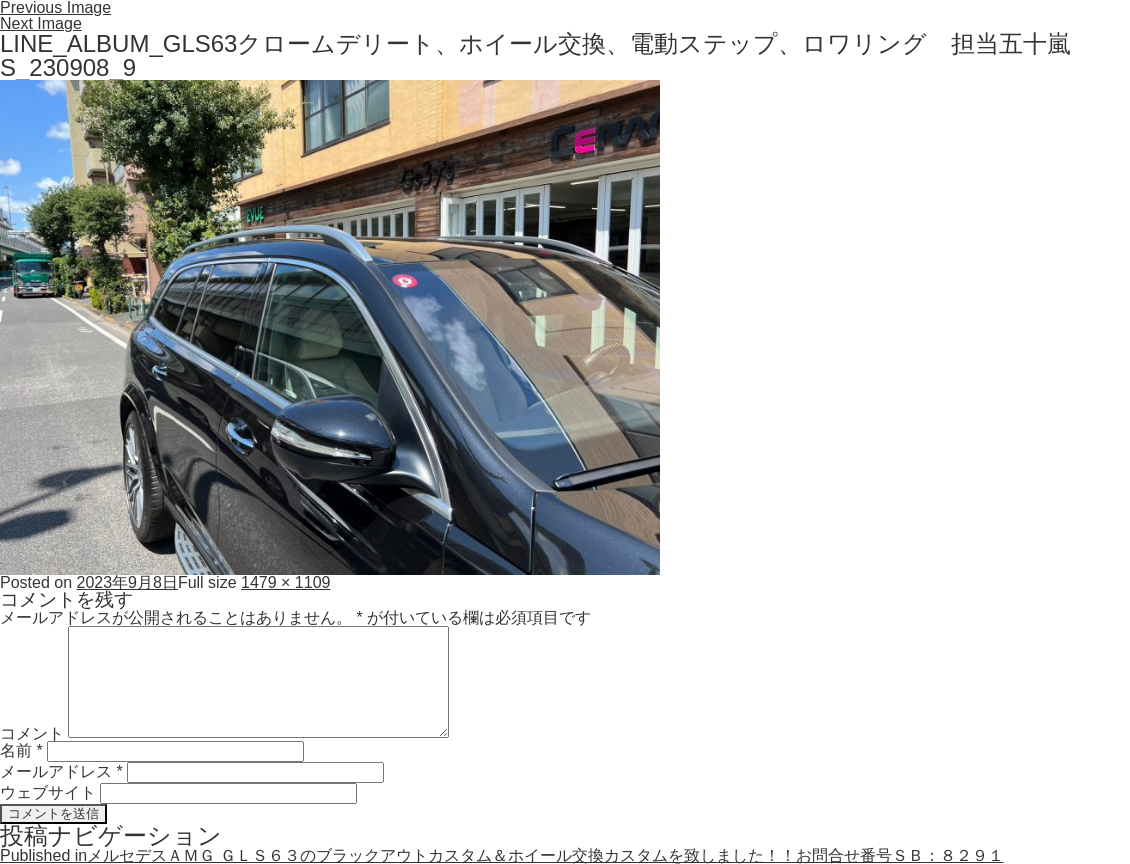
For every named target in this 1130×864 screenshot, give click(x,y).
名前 (21, 750)
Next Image (41, 23)
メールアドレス (61, 771)
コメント (32, 732)
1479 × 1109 (285, 582)
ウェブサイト (48, 792)
